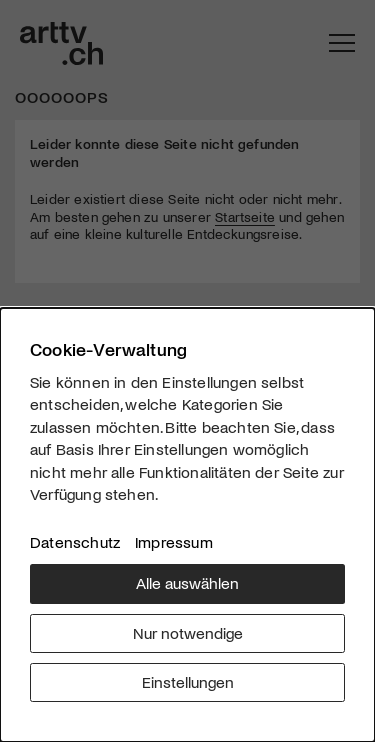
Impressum (174, 541)
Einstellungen (188, 681)
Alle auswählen (187, 582)
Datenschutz (75, 541)
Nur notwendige (188, 632)
